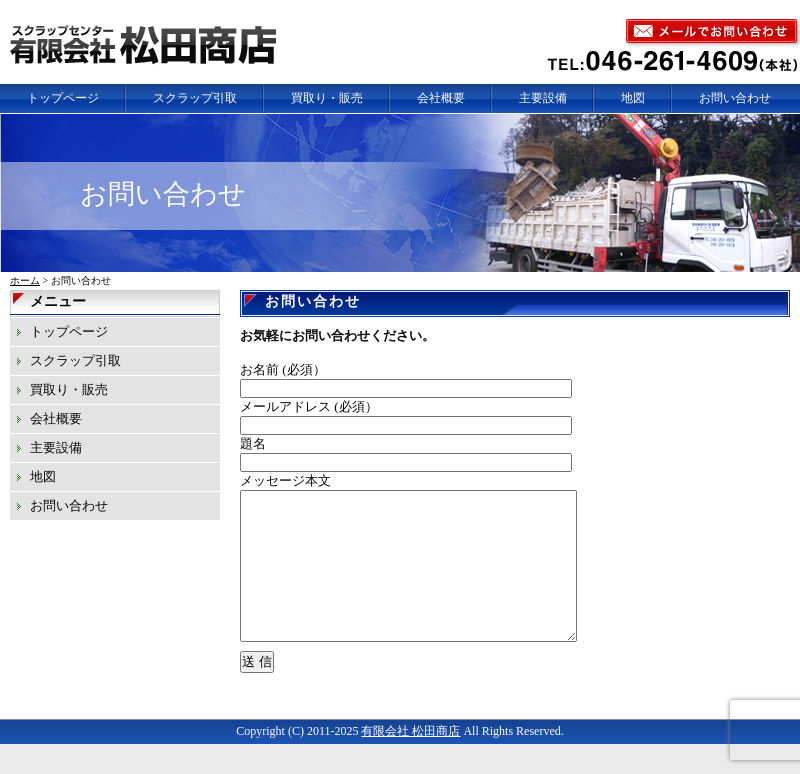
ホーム (25, 280)
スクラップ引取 (195, 98)
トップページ (63, 98)
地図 (633, 98)
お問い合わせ (735, 98)
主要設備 (543, 98)
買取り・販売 (327, 98)
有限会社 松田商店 (410, 761)
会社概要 (441, 98)
